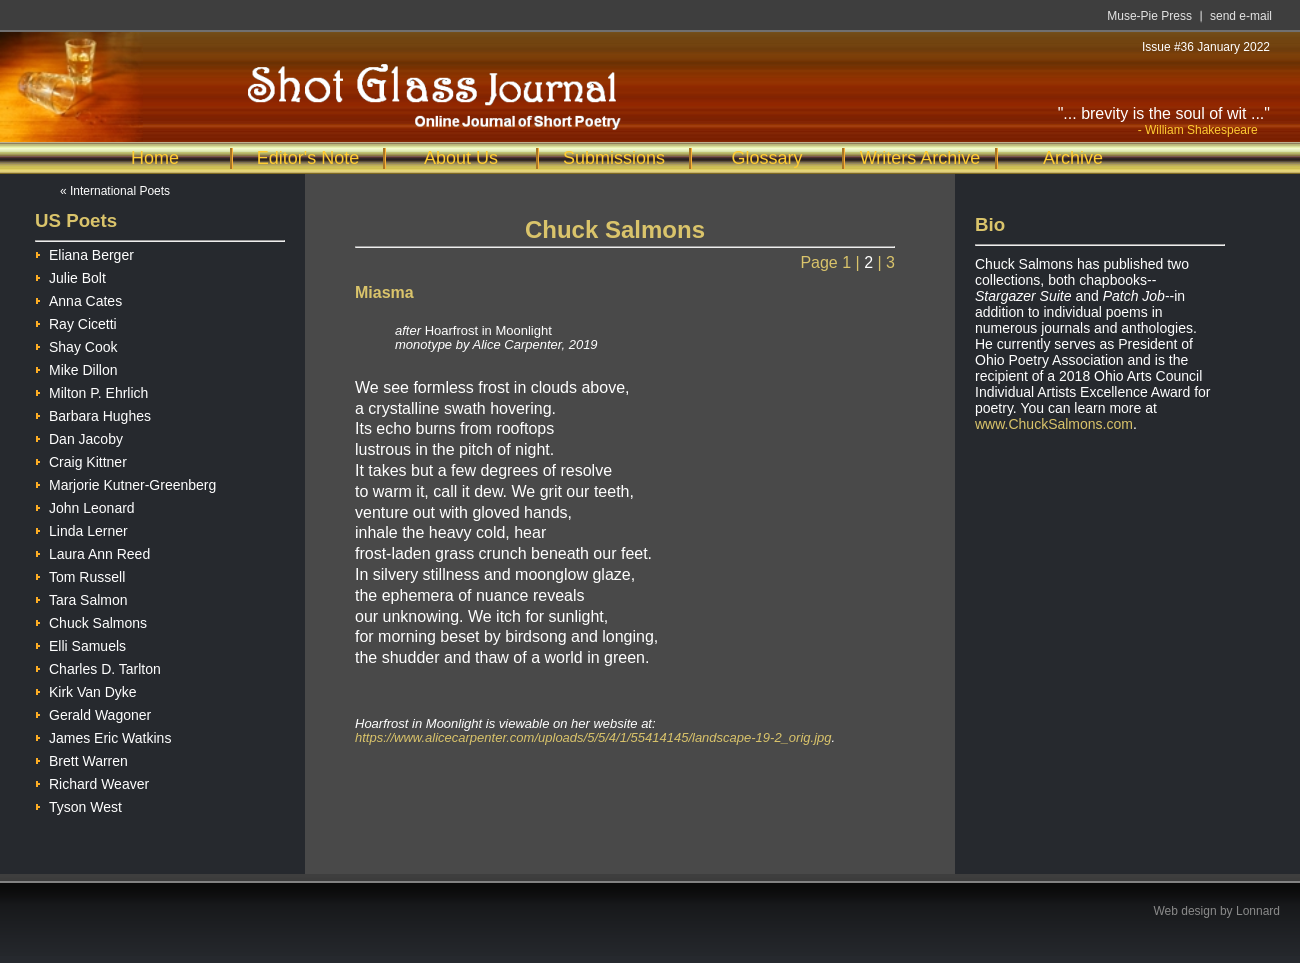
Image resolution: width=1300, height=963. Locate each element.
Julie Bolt (70, 275)
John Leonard (85, 505)
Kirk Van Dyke (86, 689)
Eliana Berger (84, 252)
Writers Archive (920, 158)
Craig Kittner (81, 459)
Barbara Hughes (93, 413)
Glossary (766, 158)
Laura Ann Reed (92, 551)
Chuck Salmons (91, 620)
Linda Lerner (81, 528)
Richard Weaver (92, 781)
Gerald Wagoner (93, 712)
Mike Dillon (76, 367)
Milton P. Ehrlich (91, 390)
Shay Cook (76, 344)
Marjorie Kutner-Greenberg (125, 482)
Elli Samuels (80, 643)
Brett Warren (81, 758)
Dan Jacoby (79, 436)
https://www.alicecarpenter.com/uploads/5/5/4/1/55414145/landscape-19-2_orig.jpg (593, 737)
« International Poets (115, 191)
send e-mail (1241, 16)
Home (155, 158)
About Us (461, 158)
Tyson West (78, 804)
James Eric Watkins (103, 735)
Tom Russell (80, 574)
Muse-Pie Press (1149, 16)
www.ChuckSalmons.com (1054, 424)
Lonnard (1258, 911)
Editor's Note (308, 158)
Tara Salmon (81, 597)
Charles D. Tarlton (98, 666)
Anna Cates (78, 298)
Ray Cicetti (76, 321)
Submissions (614, 158)
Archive (1073, 158)
